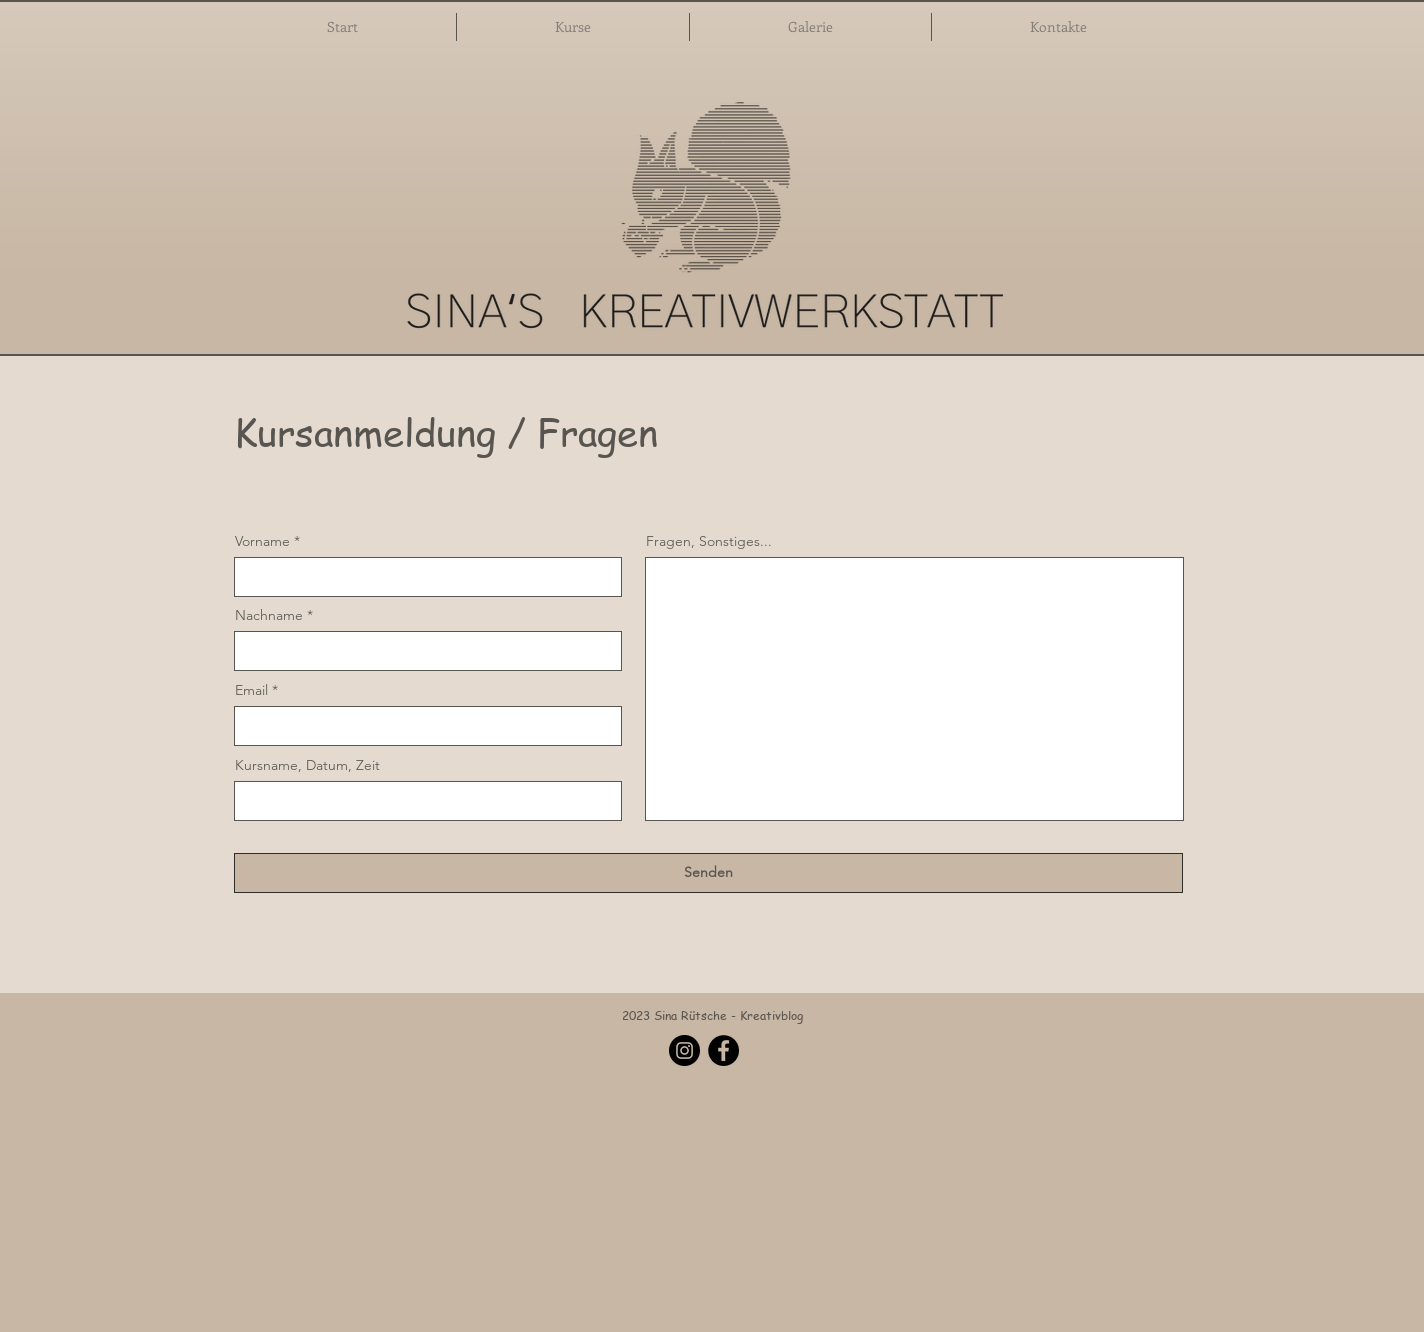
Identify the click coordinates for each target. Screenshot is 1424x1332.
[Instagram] (684, 1050)
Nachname (269, 615)
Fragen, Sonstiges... (709, 541)
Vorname (262, 541)
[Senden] (708, 873)
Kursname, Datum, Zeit (307, 765)
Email (251, 690)
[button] (573, 27)
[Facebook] (723, 1050)
